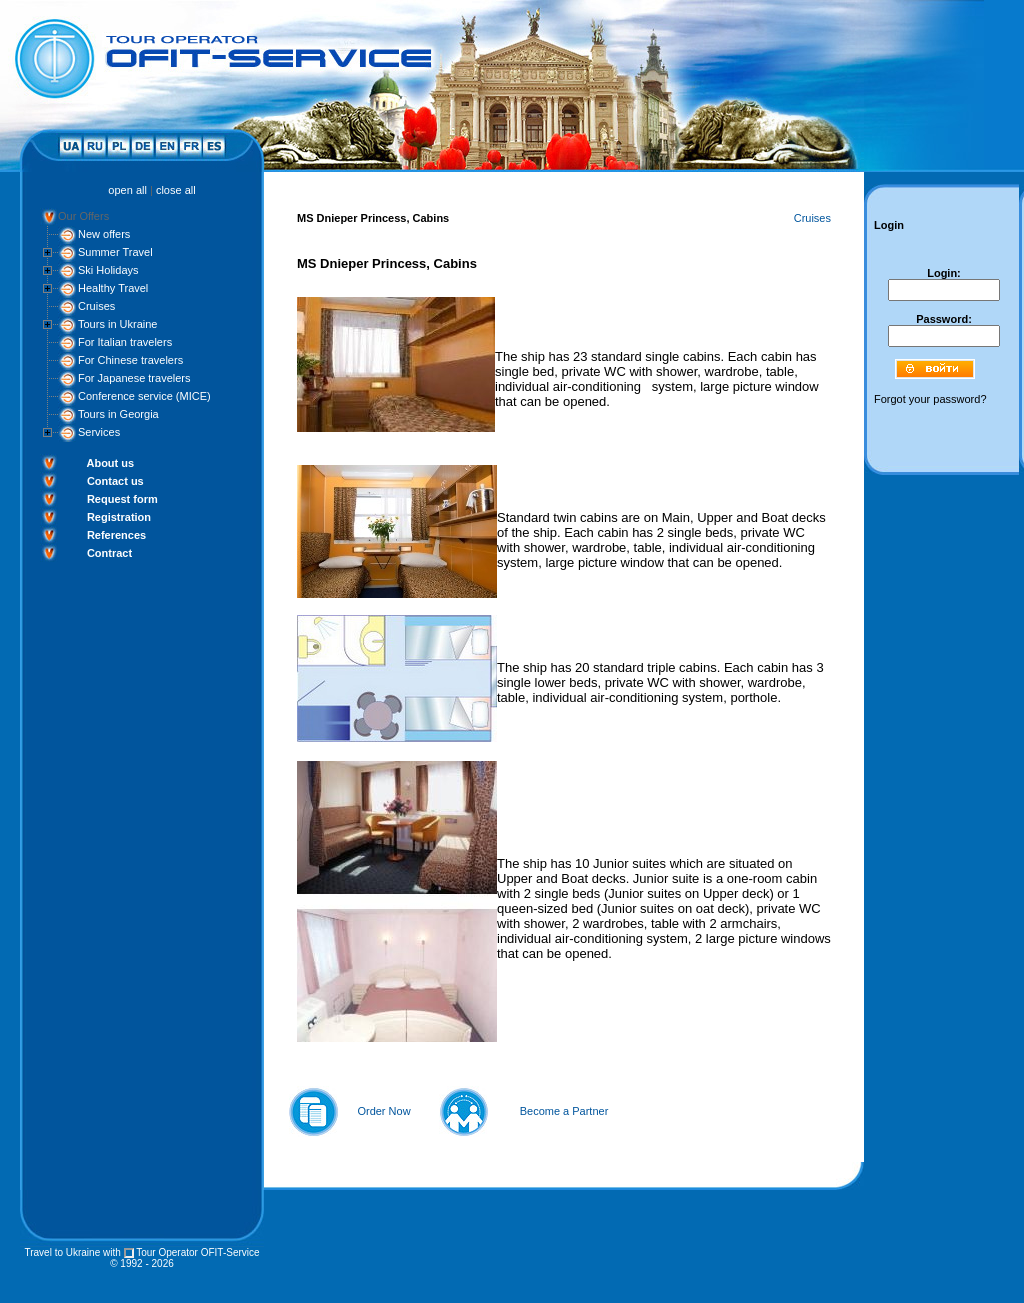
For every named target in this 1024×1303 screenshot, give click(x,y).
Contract (109, 553)
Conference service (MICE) (144, 396)
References (116, 535)
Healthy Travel (113, 288)
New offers (104, 234)
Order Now (383, 1111)
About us (110, 463)
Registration (119, 517)
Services (99, 432)
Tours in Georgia (118, 414)
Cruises (96, 306)
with (112, 1252)
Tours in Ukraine (117, 324)
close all (176, 190)
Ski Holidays (108, 270)
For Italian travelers (125, 342)
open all (127, 190)
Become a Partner (564, 1111)
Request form (122, 499)
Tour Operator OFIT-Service (197, 1252)
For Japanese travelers (134, 378)
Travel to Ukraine (62, 1252)
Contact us (115, 481)
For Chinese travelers (130, 360)
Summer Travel (115, 252)
